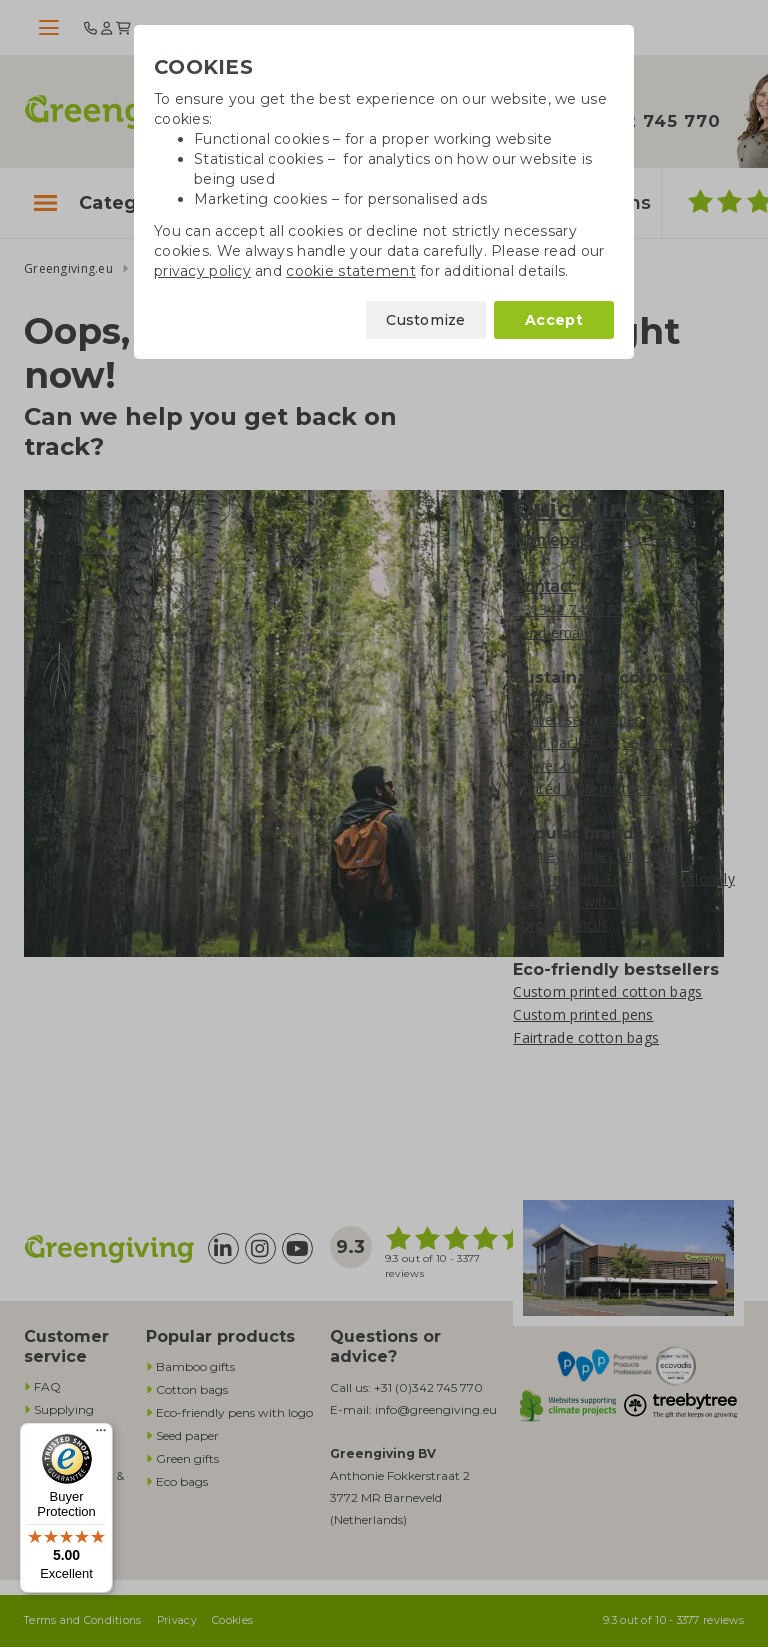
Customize (426, 320)
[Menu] (101, 1435)
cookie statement (350, 271)
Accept (554, 320)
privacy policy (202, 271)
